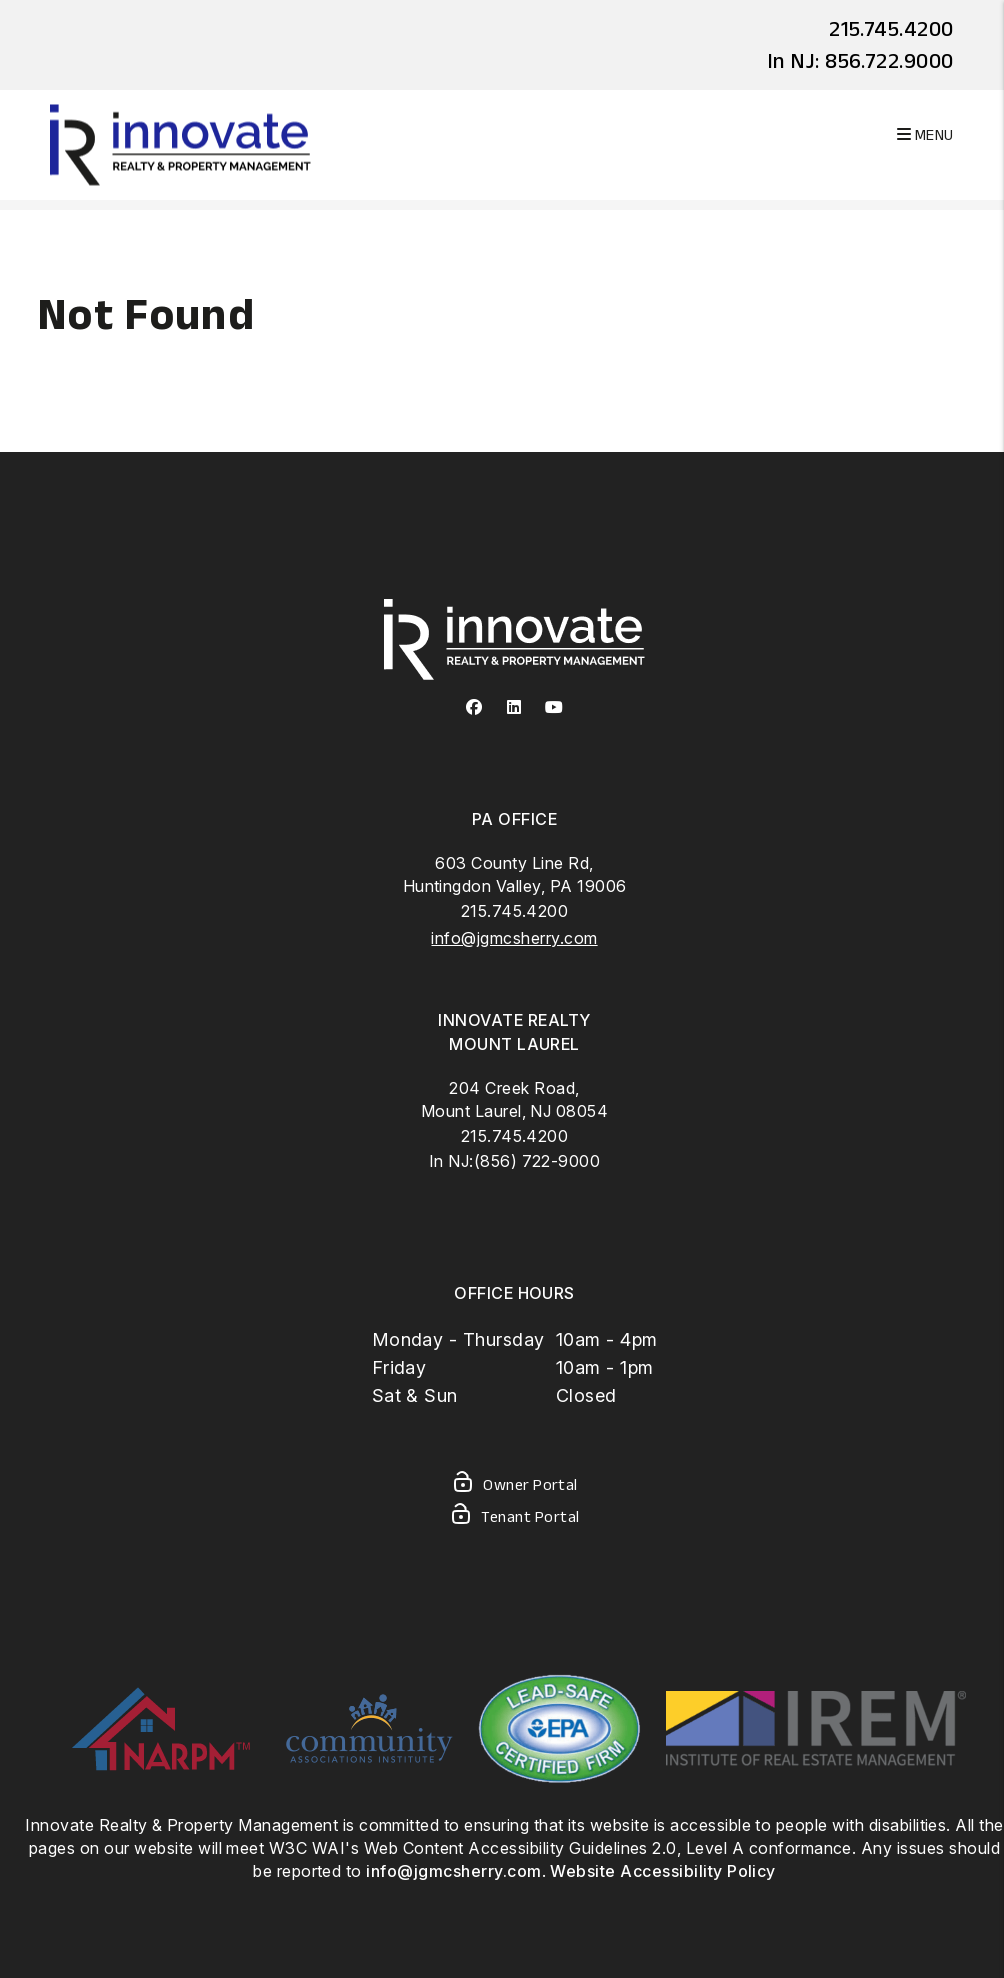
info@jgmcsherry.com (514, 938)
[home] (180, 143)
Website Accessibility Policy (662, 1871)
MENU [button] (925, 134)
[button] (474, 707)
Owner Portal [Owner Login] (514, 1486)
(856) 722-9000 (537, 1161)
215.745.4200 (891, 28)
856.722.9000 (889, 60)
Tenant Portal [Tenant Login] (514, 1518)
